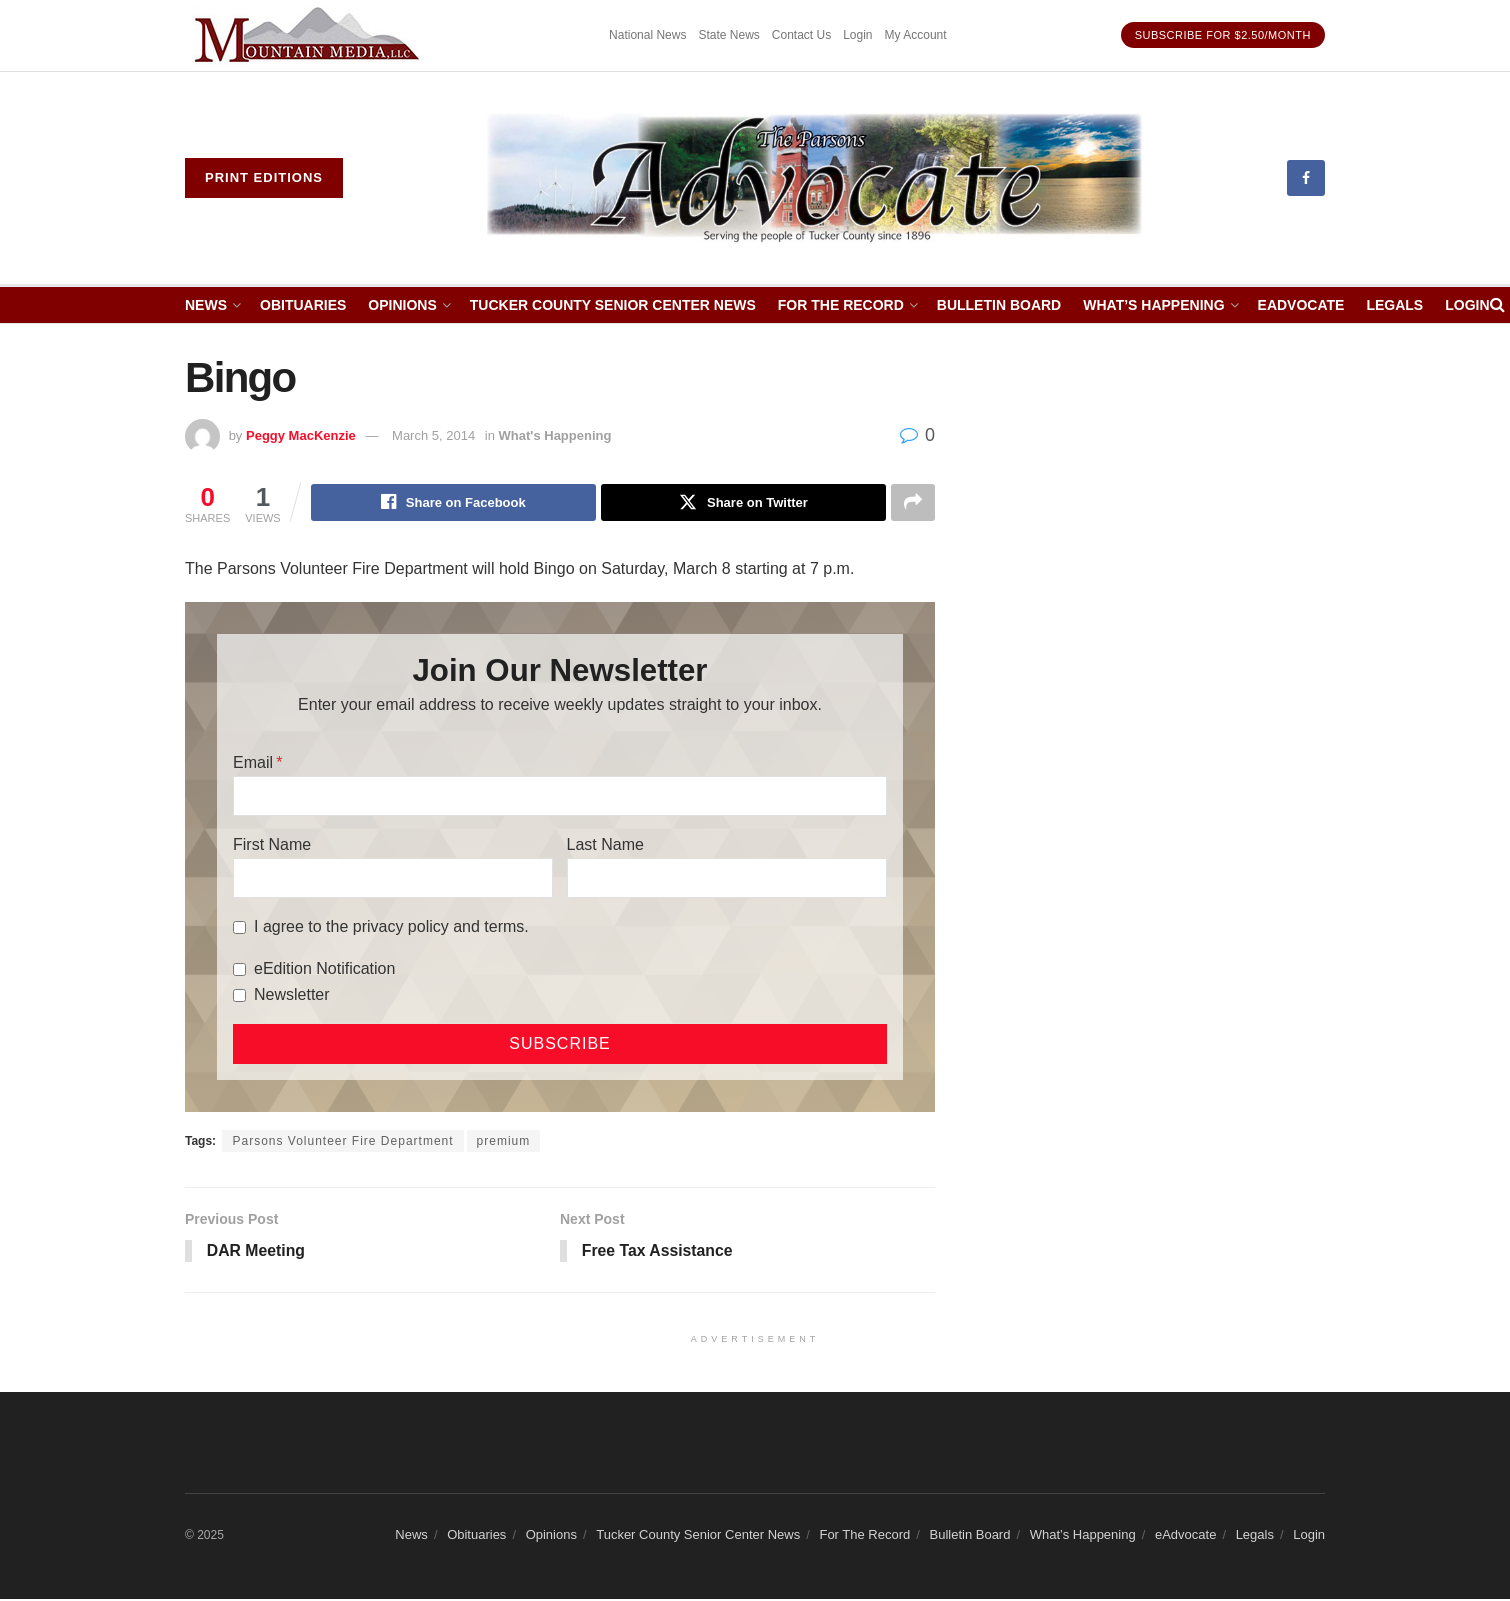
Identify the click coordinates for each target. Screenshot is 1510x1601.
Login (857, 35)
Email (253, 763)
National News (647, 35)
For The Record (841, 305)
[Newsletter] (239, 996)
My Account (916, 35)
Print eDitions (264, 177)
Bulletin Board (999, 305)
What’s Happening (1153, 305)
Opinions (402, 305)
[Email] (560, 797)
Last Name (605, 845)
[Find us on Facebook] (1306, 178)
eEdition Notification (324, 969)
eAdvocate (1301, 305)
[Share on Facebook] (453, 503)
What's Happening (555, 435)
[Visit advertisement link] (310, 35)
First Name (272, 845)
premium (504, 1142)
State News (728, 35)
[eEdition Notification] (239, 970)
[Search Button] (1497, 305)
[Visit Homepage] (815, 178)
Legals (1394, 305)
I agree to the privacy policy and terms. (391, 927)
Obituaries (303, 305)
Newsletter (292, 995)
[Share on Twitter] (743, 503)
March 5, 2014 (433, 435)
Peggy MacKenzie (301, 435)
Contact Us (801, 35)
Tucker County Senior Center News (613, 305)
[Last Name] (727, 879)
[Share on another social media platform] (913, 503)
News (206, 305)
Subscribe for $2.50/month (1223, 35)
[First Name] (393, 879)
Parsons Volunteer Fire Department (342, 1142)
